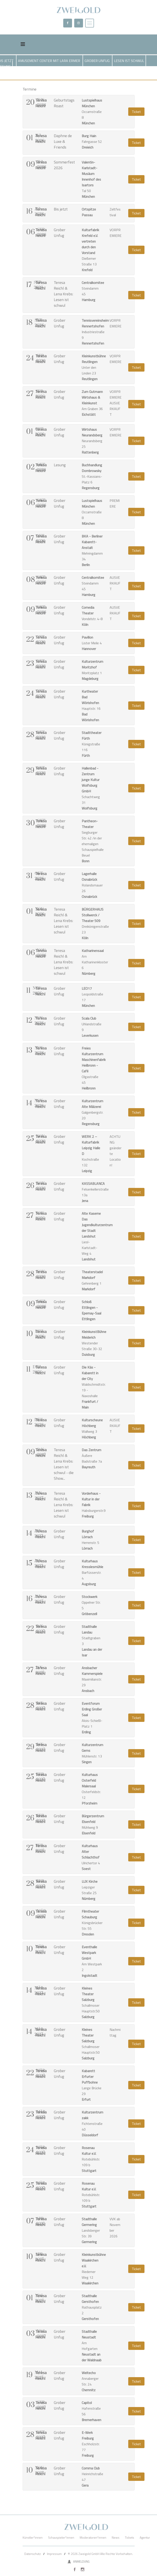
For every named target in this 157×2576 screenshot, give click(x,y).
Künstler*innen (33, 2537)
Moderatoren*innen (93, 2537)
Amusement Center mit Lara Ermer (49, 60)
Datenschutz (32, 2553)
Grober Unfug (97, 60)
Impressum (54, 2553)
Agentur (145, 2537)
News (115, 2537)
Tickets (129, 2537)
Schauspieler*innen (61, 2537)
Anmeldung (79, 2561)
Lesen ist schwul (129, 60)
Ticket (136, 112)
